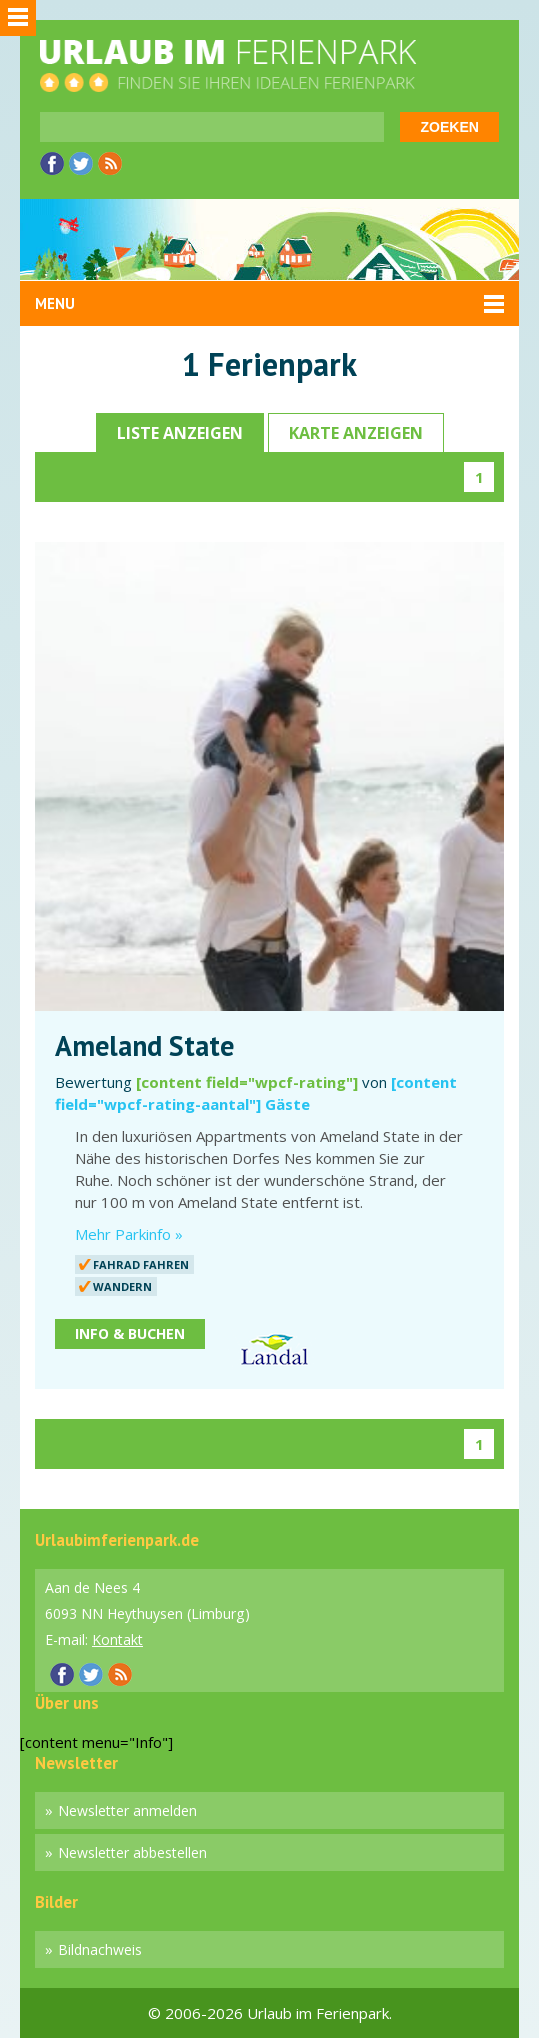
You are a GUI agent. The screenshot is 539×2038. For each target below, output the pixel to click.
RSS (110, 163)
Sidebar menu (18, 18)
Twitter (81, 163)
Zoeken (449, 127)
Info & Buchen (130, 1333)
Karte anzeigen (356, 433)
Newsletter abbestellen (132, 1852)
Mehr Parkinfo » (129, 1234)
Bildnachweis (100, 1949)
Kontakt (117, 1639)
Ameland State (144, 1046)
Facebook (52, 163)
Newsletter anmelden (127, 1810)
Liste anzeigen (180, 433)
